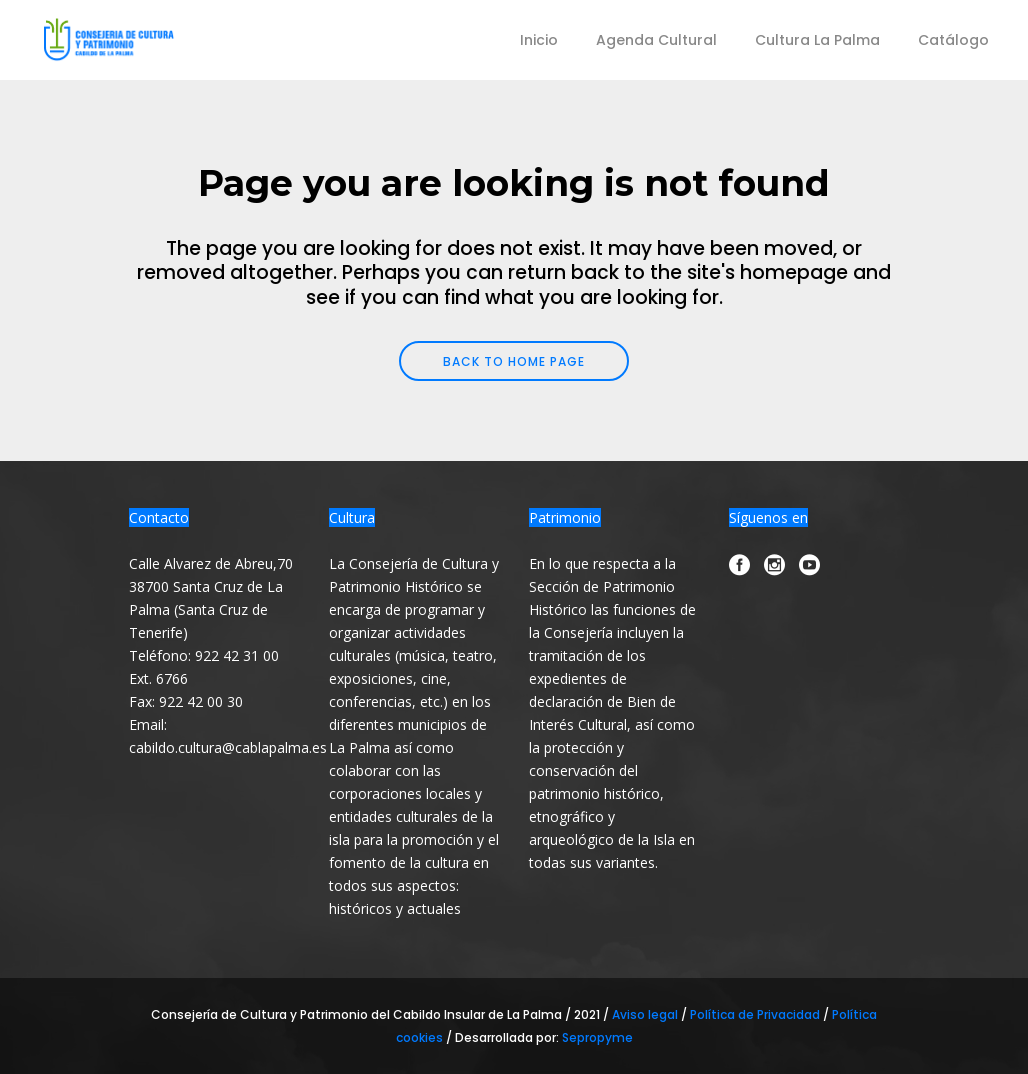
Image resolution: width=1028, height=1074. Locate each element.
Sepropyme (597, 1037)
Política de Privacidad (756, 1014)
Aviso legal (646, 1014)
